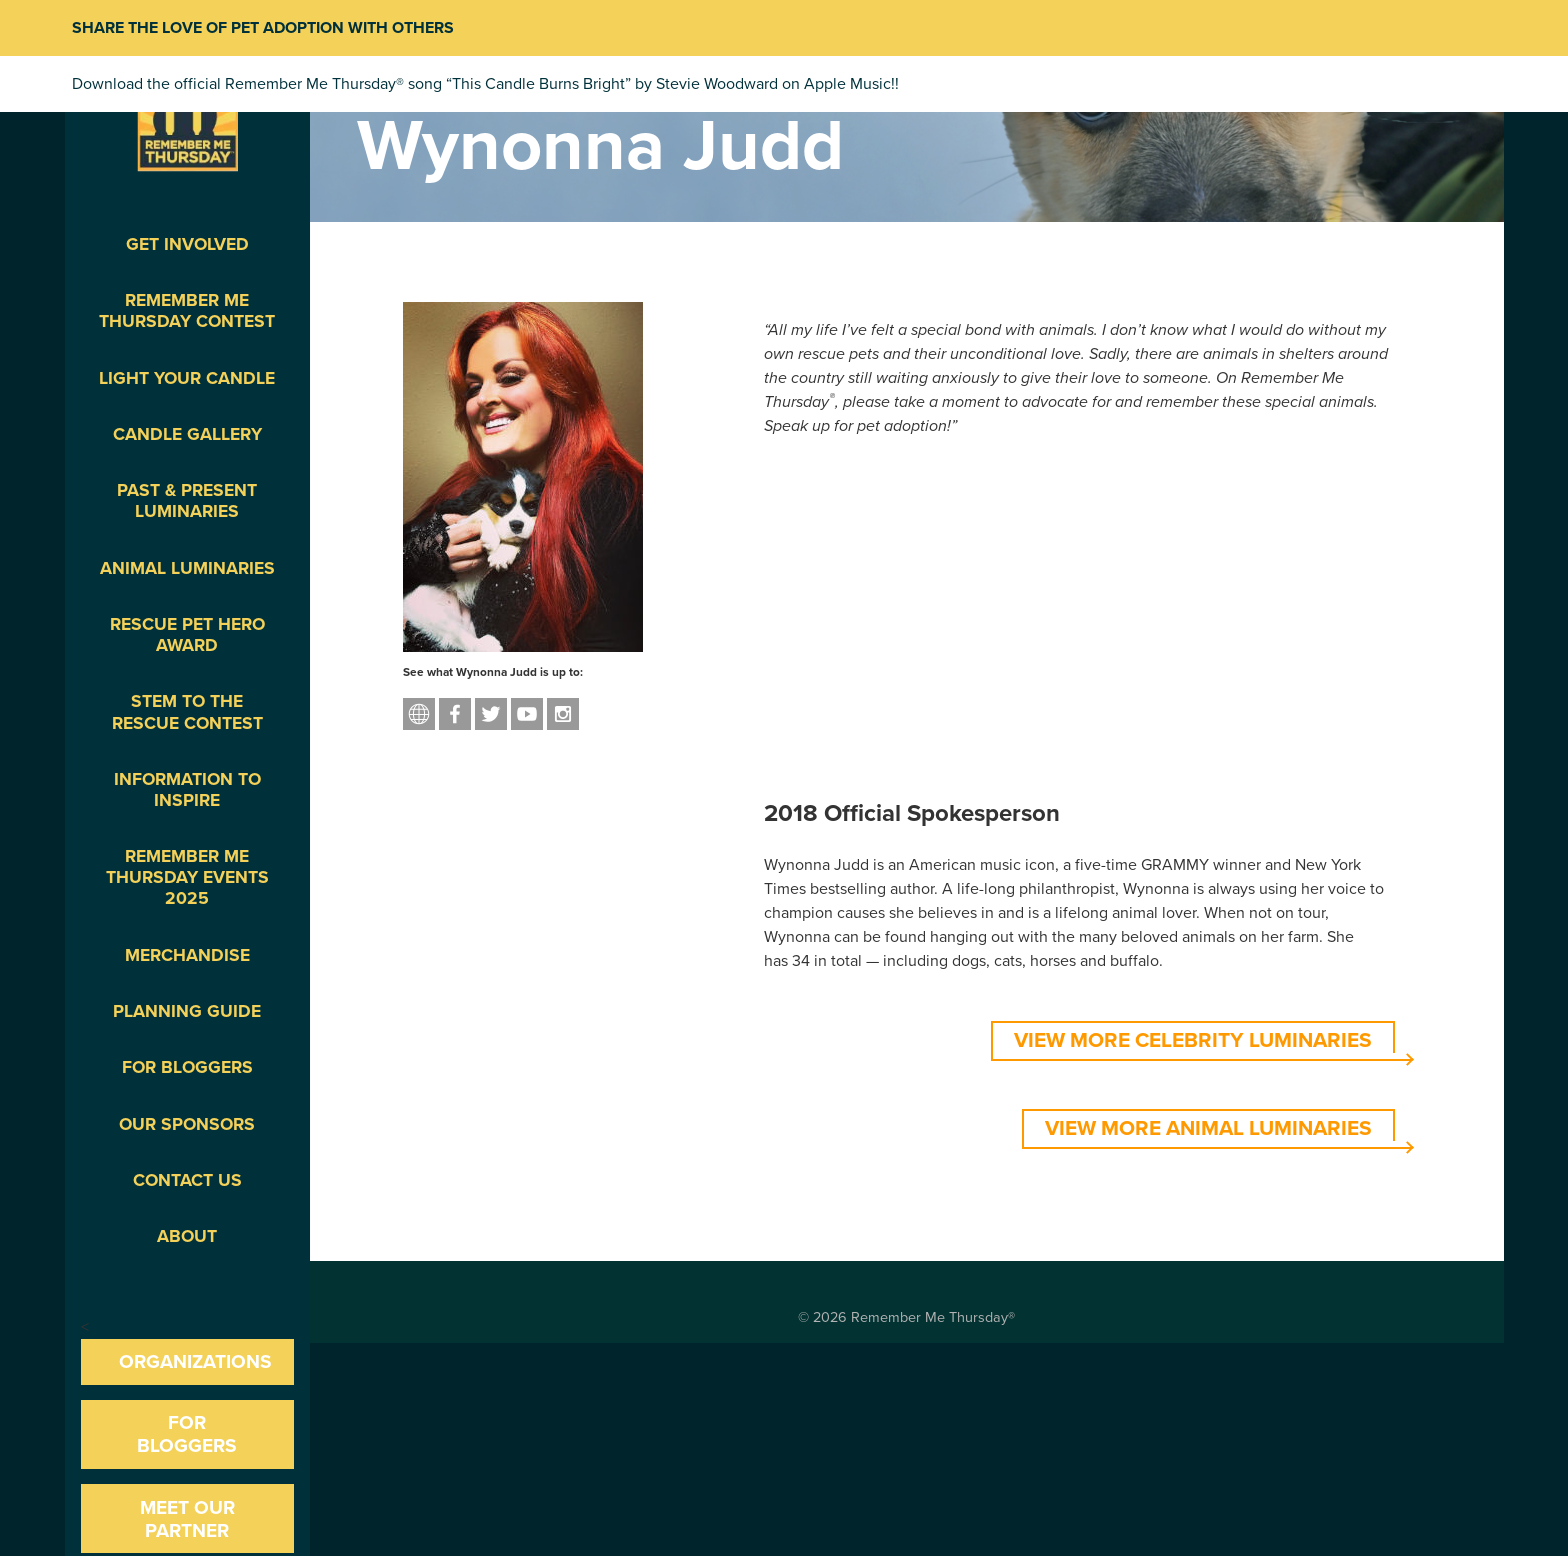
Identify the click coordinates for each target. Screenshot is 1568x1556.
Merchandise (187, 955)
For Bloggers (187, 1067)
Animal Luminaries (187, 568)
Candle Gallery (187, 434)
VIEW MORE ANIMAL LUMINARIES (1208, 1128)
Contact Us (187, 1180)
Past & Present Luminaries (187, 501)
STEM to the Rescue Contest (187, 712)
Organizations (195, 1361)
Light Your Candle (187, 378)
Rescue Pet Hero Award (187, 635)
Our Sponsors (187, 1124)
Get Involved (187, 244)
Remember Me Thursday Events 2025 (187, 877)
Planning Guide (187, 1011)
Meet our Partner (187, 1519)
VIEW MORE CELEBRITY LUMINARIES (1193, 1040)
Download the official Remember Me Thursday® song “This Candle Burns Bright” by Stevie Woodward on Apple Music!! (485, 84)
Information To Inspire (187, 790)
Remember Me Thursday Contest (187, 311)
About (187, 1236)
